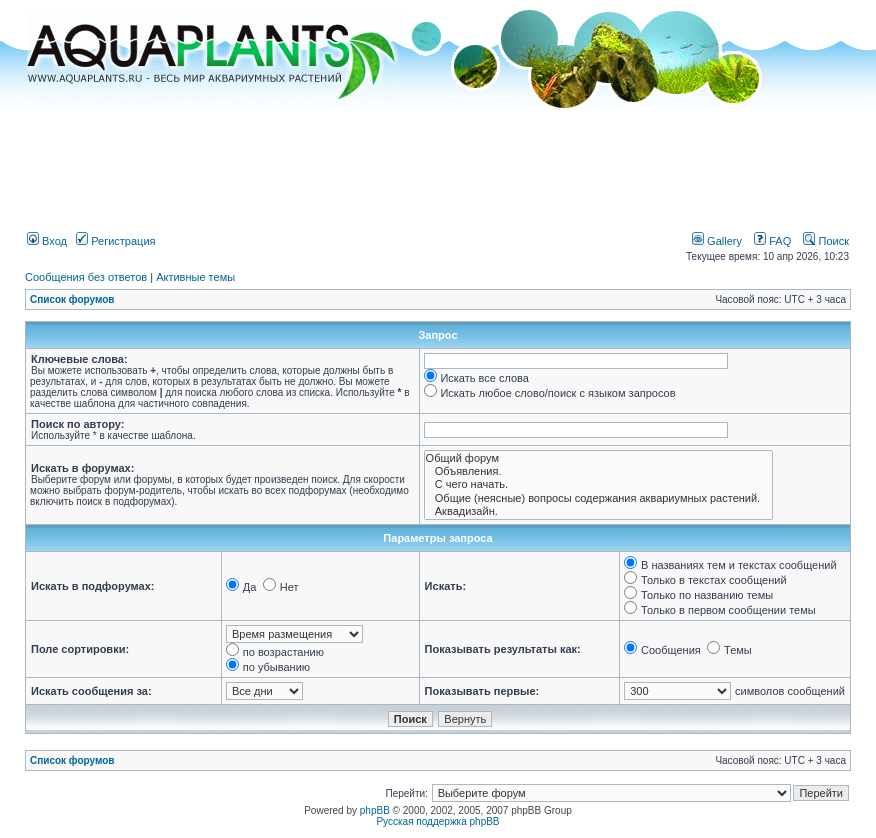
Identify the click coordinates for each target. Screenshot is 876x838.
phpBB (375, 810)
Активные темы (195, 277)
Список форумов (72, 299)
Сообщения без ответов (86, 277)
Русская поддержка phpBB (437, 821)
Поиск (826, 241)
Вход (47, 241)
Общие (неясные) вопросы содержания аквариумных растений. (599, 498)
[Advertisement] (438, 163)
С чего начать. (599, 484)
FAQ (772, 241)
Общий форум (599, 458)
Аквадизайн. (599, 511)
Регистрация (115, 241)
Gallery (717, 241)
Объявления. (599, 471)
